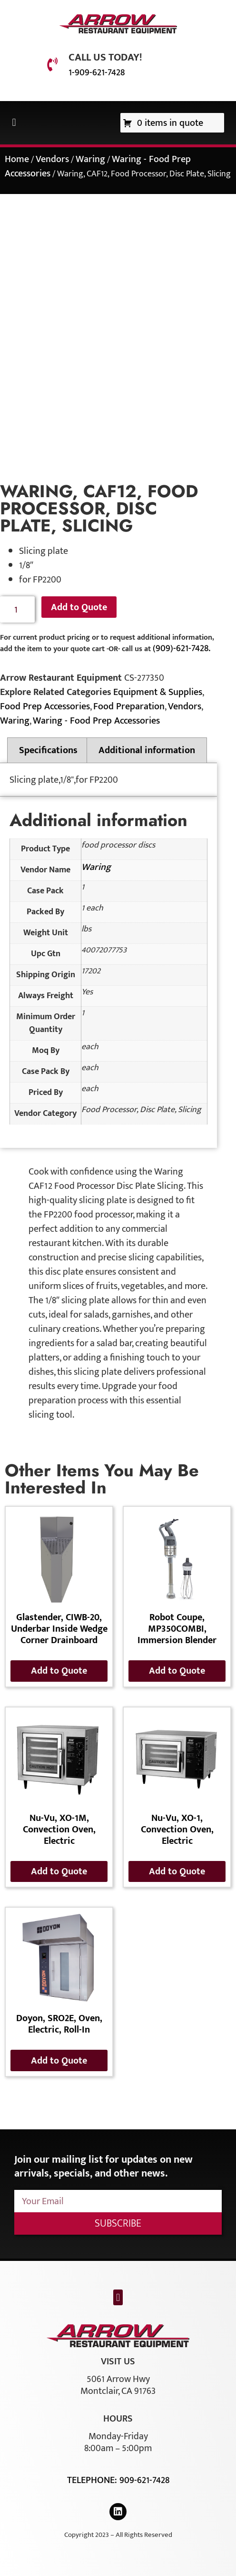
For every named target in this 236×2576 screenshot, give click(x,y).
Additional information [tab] (146, 750)
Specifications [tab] (48, 750)
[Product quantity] (17, 609)
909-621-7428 (144, 2480)
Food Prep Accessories (45, 706)
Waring (90, 159)
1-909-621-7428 (97, 72)
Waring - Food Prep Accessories (96, 721)
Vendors (52, 159)
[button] (14, 123)
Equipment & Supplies (157, 692)
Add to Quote (79, 607)
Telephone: (93, 2480)
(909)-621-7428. (181, 648)
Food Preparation (129, 706)
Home (17, 159)
